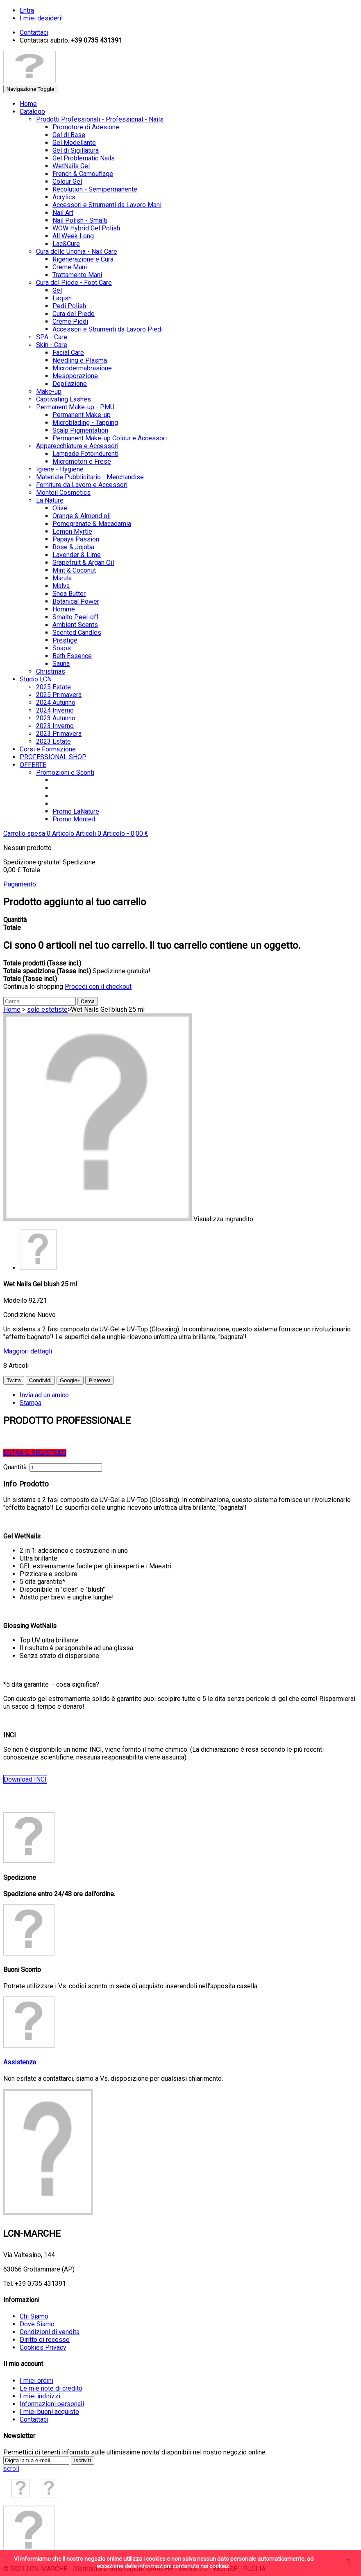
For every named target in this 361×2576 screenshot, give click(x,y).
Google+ (70, 1380)
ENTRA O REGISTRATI (34, 1453)
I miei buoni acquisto (49, 2412)
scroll (11, 2468)
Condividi (40, 1380)
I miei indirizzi (40, 2396)
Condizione (20, 1315)
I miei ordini (36, 2380)
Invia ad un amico (44, 1395)
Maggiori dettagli (27, 1351)
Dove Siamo (37, 2324)
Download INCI (25, 1779)
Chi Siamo (34, 2316)
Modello (16, 1300)
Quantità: (15, 1467)
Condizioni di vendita (49, 2332)
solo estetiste (47, 1009)
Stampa (30, 1403)
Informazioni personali (52, 2404)
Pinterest (99, 1380)
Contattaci (34, 2419)
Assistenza (19, 2062)
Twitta (14, 1380)
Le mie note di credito (51, 2388)
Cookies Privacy (43, 2347)
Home (11, 1009)
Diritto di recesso (45, 2340)
